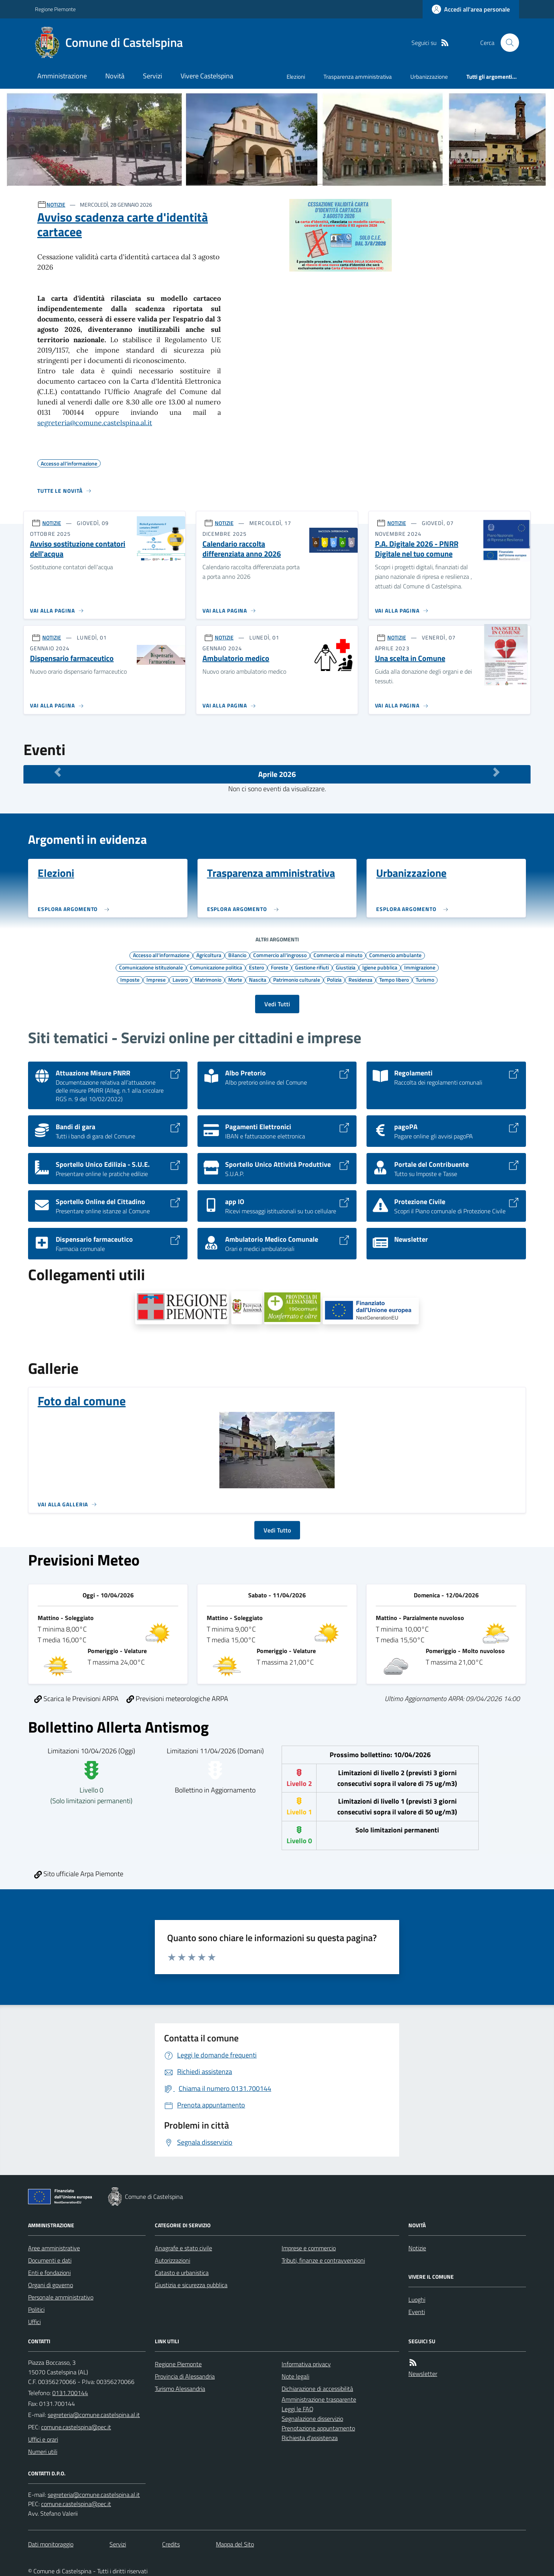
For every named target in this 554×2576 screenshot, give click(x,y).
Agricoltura (208, 955)
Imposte (129, 979)
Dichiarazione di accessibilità (317, 2388)
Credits (171, 2544)
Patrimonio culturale (296, 979)
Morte (235, 979)
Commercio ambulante (395, 955)
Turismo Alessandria (180, 2388)
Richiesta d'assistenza (310, 2437)
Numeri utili (42, 2451)
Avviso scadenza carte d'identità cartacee (122, 224)
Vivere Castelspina (207, 76)
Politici (36, 2309)
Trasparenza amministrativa (357, 76)
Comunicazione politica (216, 967)
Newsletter (422, 2373)
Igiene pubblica (379, 967)
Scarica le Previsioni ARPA (76, 1698)
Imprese (156, 979)
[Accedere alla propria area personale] (471, 9)
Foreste (279, 967)
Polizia (334, 979)
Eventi (416, 2311)
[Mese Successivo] (496, 772)
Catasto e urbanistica (182, 2272)
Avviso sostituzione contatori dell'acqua (77, 549)
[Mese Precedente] (57, 772)
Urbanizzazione (429, 76)
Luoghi (416, 2299)
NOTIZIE (55, 204)
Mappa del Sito (235, 2544)
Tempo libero (394, 979)
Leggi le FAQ (297, 2409)
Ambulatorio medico (235, 658)
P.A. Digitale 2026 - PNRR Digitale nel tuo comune (416, 549)
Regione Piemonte (55, 9)
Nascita (257, 979)
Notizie (417, 2248)
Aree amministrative (54, 2248)
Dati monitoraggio (50, 2544)
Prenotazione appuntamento (318, 2428)
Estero (256, 967)
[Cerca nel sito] (506, 42)
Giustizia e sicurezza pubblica (191, 2284)
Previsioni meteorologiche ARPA (177, 1698)
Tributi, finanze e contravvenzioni (323, 2260)
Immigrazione (419, 967)
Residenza (360, 979)
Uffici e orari (43, 2439)
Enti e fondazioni (49, 2272)
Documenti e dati (49, 2260)
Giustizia (345, 967)
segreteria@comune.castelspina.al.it (94, 422)
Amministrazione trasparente (319, 2399)
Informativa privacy (306, 2364)
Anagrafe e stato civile (183, 2248)
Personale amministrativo (60, 2297)
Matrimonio (208, 979)
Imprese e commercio (309, 2248)
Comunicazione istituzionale (151, 967)
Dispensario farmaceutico (72, 658)
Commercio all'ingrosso (280, 955)
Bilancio (237, 955)
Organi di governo (50, 2284)
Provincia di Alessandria (185, 2376)
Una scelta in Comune (410, 658)
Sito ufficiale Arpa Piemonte (78, 1874)
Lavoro (180, 979)
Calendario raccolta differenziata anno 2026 (241, 549)
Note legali (295, 2376)
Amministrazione (62, 76)
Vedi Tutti (277, 1004)
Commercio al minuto (337, 955)
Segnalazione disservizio (312, 2418)
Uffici (34, 2321)
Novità (114, 76)
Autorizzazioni (172, 2260)
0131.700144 (70, 2392)
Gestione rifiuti (312, 967)
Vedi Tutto (277, 1530)
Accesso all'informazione (161, 955)
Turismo (425, 979)
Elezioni (296, 76)
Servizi (152, 76)
